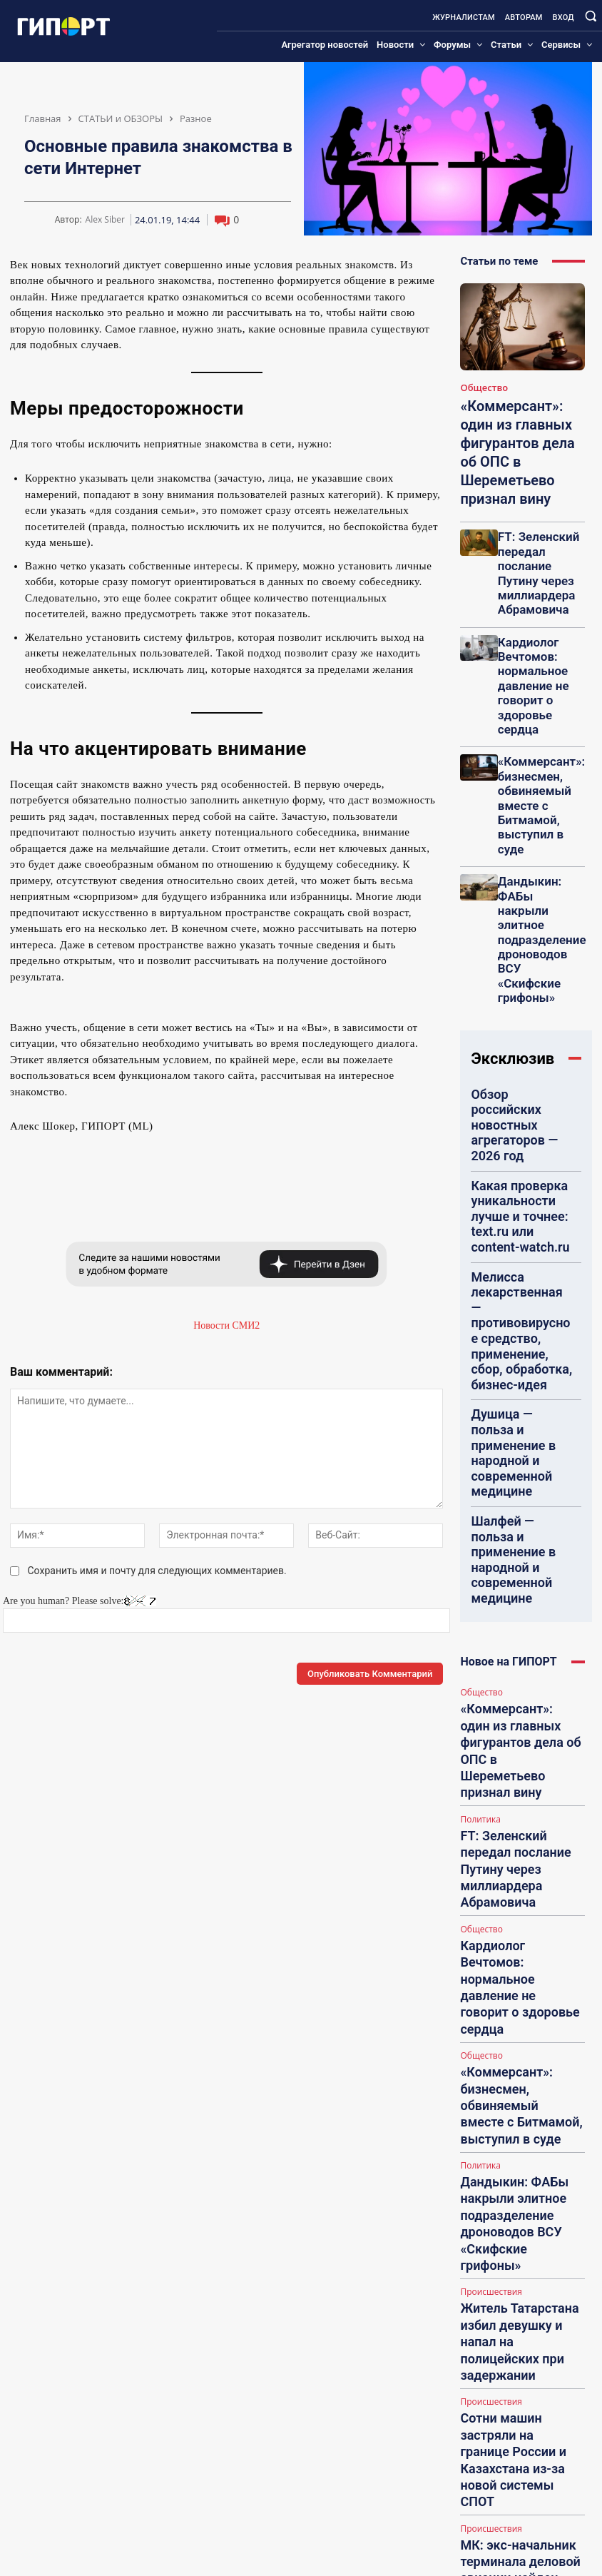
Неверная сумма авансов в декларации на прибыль (532, 2077)
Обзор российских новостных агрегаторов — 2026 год (518, 851)
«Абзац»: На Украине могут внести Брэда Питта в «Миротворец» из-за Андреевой (519, 1813)
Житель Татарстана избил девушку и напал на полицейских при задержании (516, 1532)
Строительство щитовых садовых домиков (524, 2311)
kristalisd (513, 2483)
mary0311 (515, 2157)
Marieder (513, 2040)
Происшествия (488, 1502)
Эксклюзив (512, 807)
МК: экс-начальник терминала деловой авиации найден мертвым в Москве (521, 1672)
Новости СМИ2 (226, 1325)
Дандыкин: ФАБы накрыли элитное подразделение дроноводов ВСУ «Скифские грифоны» (541, 728)
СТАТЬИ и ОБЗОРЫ (120, 118)
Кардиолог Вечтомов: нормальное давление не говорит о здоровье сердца (540, 590)
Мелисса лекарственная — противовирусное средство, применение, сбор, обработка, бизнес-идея (521, 962)
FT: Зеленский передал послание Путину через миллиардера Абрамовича (535, 521)
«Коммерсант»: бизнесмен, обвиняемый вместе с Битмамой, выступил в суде (539, 659)
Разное (196, 118)
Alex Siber (105, 220)
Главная (42, 118)
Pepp (506, 2275)
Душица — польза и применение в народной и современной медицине (519, 1022)
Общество (480, 387)
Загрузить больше (522, 1848)
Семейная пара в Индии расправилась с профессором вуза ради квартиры (513, 1742)
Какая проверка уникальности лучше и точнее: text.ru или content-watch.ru (516, 901)
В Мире (474, 1713)
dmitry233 (516, 2379)
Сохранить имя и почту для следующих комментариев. (157, 1570)
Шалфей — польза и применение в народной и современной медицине (519, 1077)
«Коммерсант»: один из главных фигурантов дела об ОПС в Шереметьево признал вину (519, 434)
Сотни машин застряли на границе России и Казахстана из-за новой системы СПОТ (517, 1603)
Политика (478, 1255)
